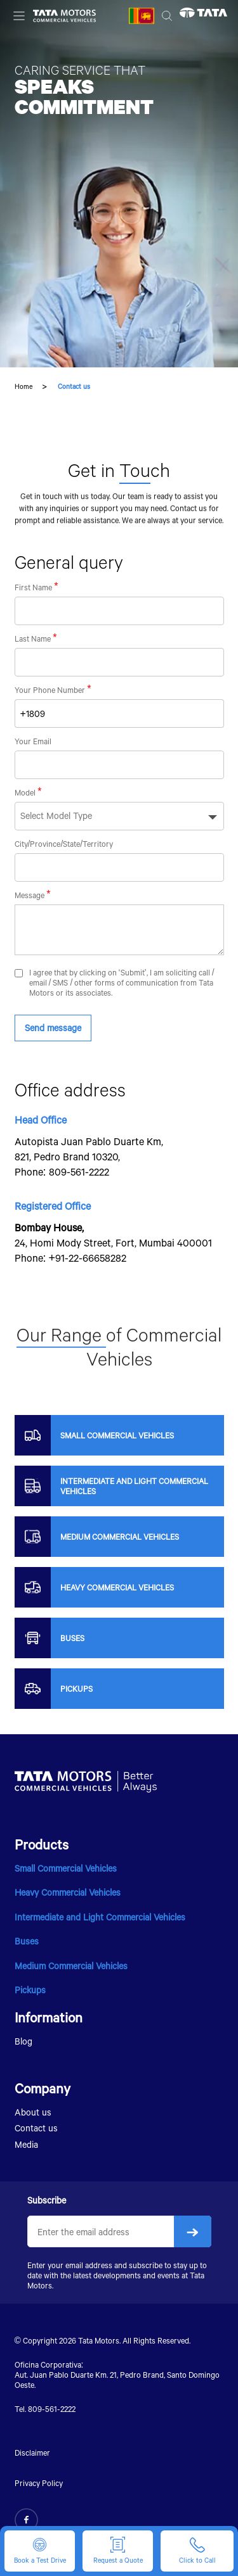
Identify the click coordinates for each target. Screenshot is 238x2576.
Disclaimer (32, 2452)
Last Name (33, 638)
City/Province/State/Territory (64, 844)
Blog (23, 2041)
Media (26, 2144)
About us (33, 2112)
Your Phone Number (50, 690)
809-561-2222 (79, 1171)
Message (29, 895)
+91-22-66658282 (88, 1257)
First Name (33, 587)
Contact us (36, 2128)
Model (25, 792)
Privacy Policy (39, 2483)
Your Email (33, 741)
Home (23, 386)
